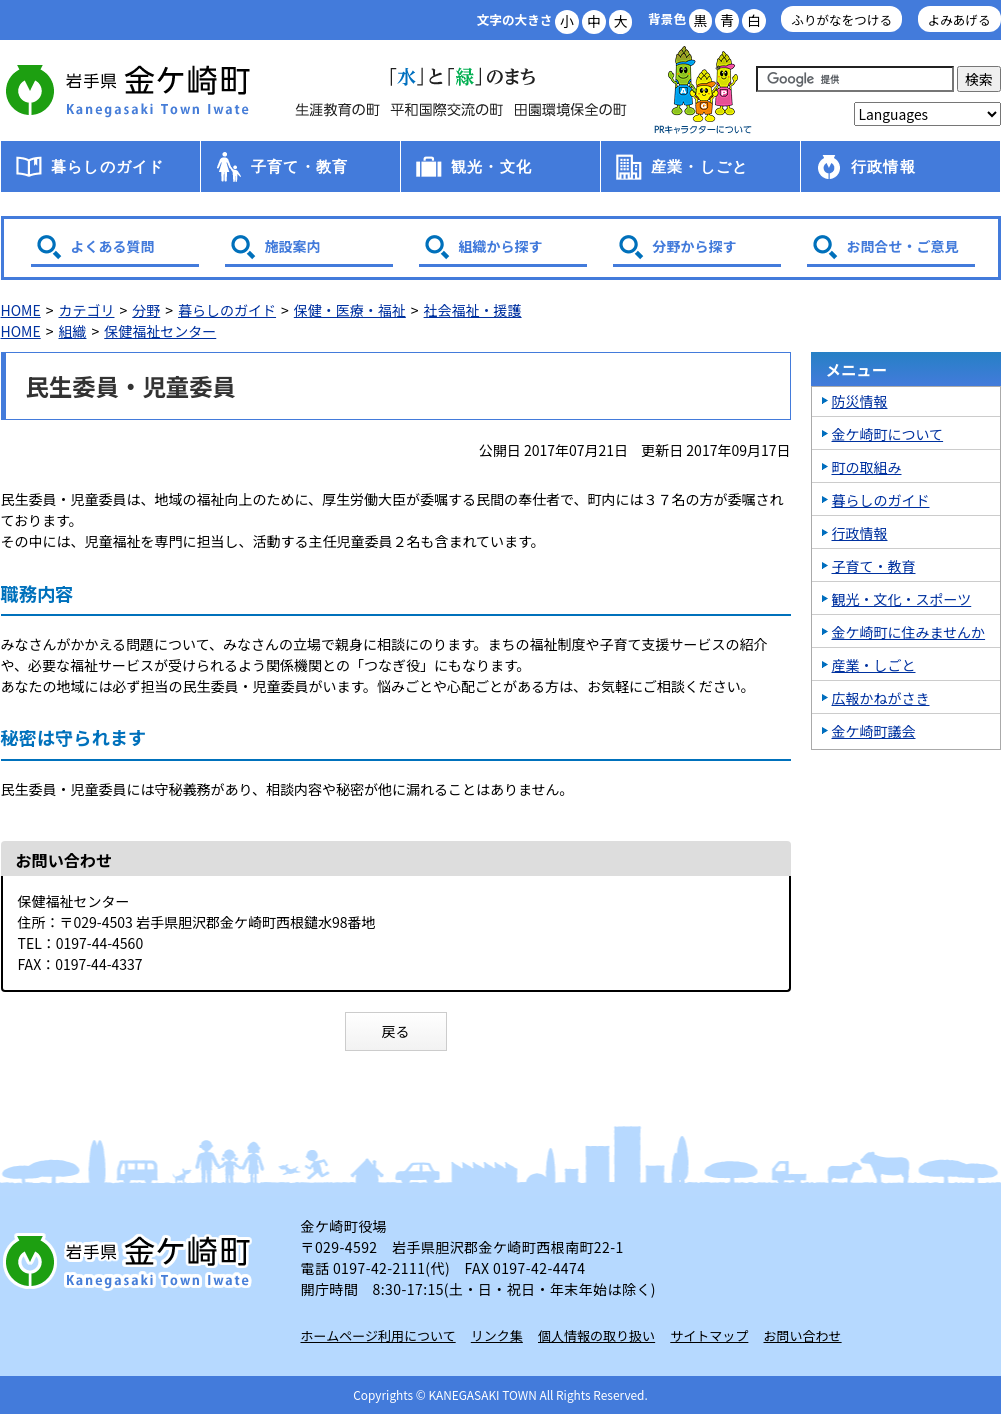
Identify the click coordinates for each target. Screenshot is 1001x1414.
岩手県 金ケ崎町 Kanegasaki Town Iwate (131, 1261)
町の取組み (867, 467)
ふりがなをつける (841, 19)
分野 (146, 310)
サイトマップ (709, 1335)
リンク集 (497, 1335)
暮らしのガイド (107, 166)
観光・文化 (491, 166)
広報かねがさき (881, 698)
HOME (21, 310)
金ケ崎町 (131, 90)
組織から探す (501, 246)
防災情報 (860, 401)
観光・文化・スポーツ (902, 599)
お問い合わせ (803, 1335)
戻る (396, 1031)
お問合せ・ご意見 (903, 246)
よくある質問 (113, 246)
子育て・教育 (299, 166)
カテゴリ (86, 310)
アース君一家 (703, 90)
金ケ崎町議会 (874, 731)
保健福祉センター (160, 331)
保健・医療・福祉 (350, 310)
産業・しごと (699, 166)
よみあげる (959, 19)
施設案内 (293, 246)
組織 (72, 331)
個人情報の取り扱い (596, 1335)
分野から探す (695, 246)
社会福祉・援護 (473, 310)
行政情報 (883, 166)
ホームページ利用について (378, 1335)
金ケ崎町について (888, 434)
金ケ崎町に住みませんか (909, 632)
